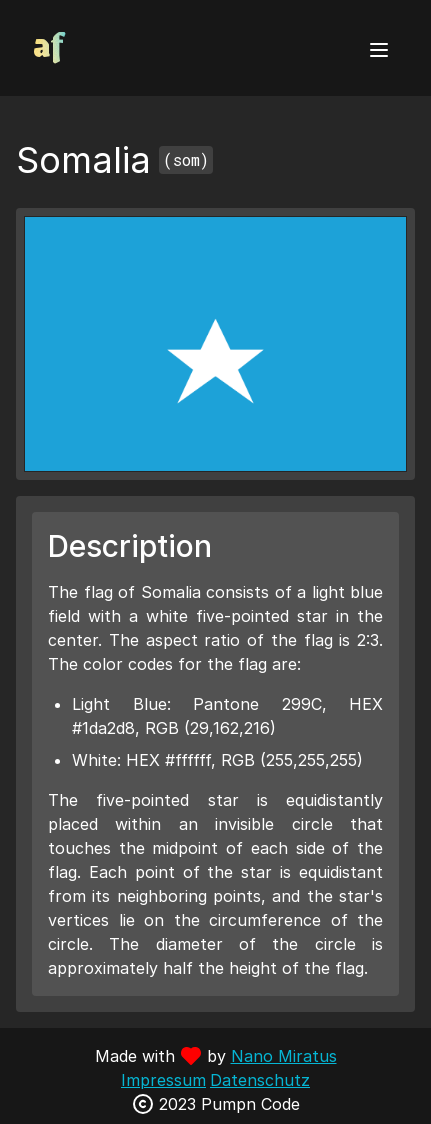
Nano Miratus (284, 1056)
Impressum (163, 1080)
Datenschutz (260, 1080)
